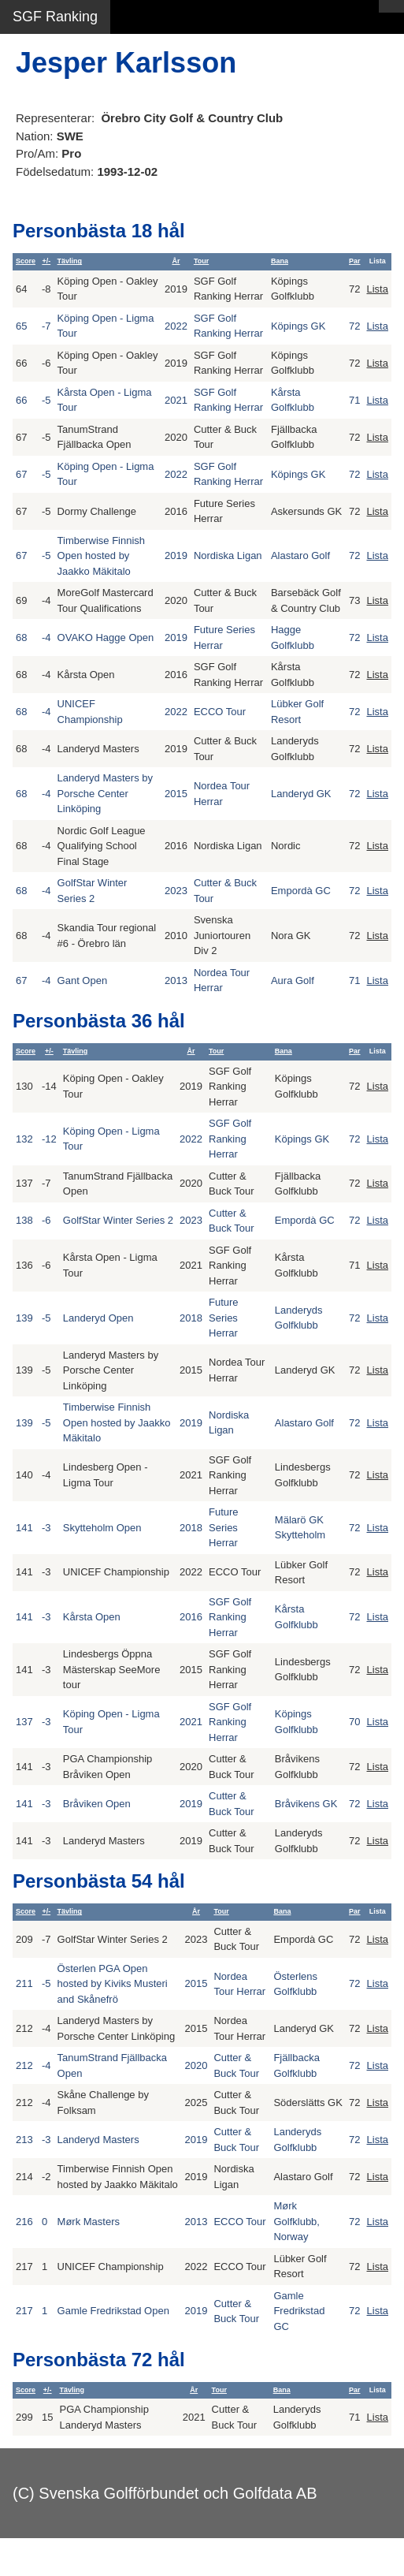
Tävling (70, 261)
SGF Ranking (55, 16)
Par (355, 261)
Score (25, 261)
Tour (201, 261)
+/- (46, 261)
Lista (377, 289)
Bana (279, 261)
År (176, 261)
